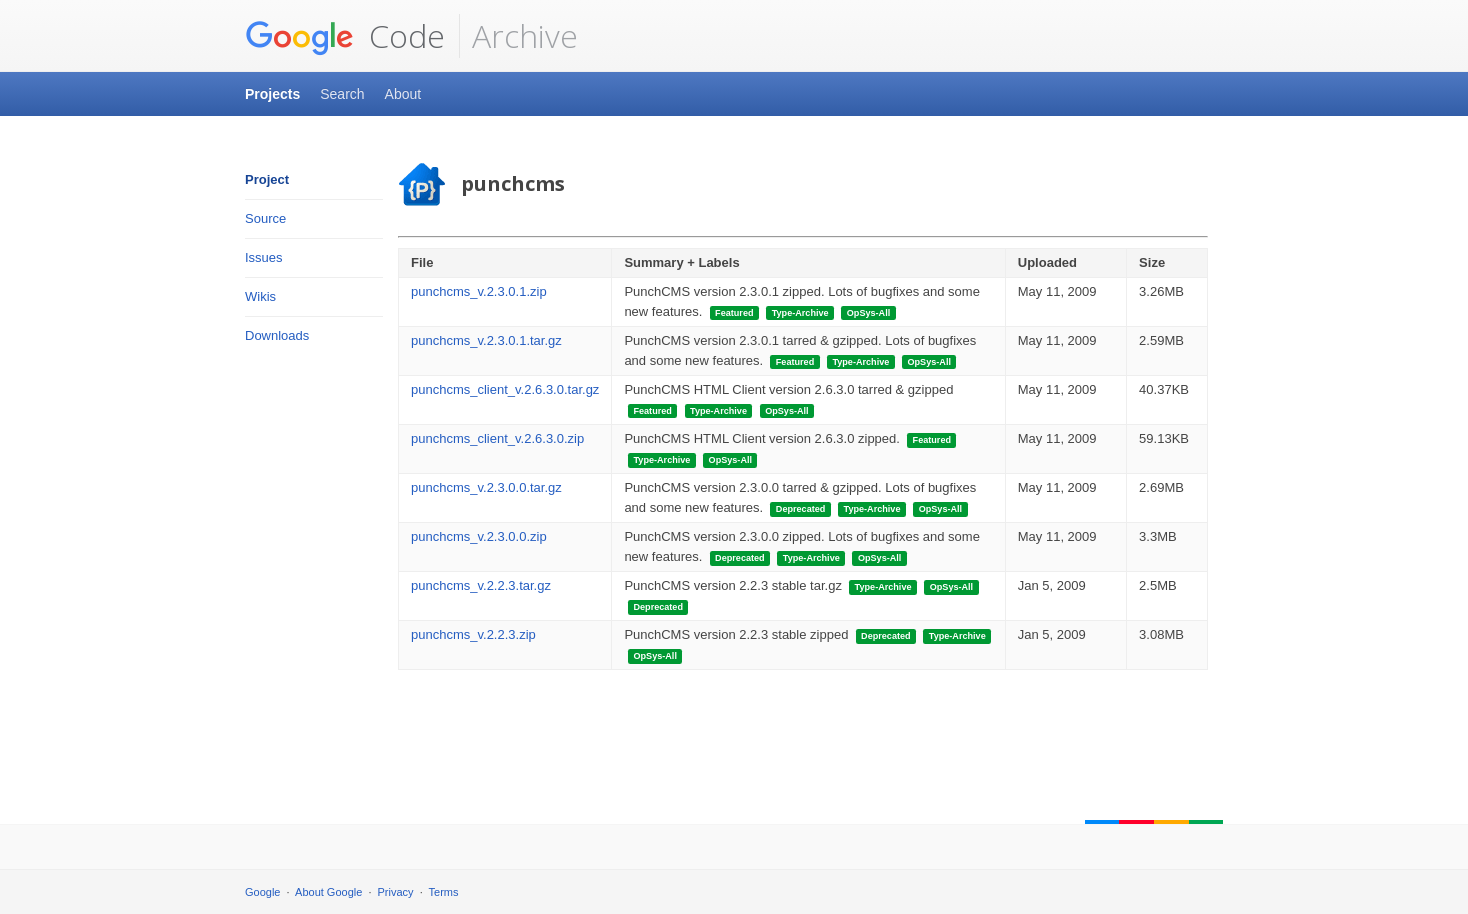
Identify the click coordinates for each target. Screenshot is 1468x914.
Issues (264, 257)
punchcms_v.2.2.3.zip (473, 634)
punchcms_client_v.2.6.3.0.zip (497, 438)
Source (265, 218)
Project (267, 179)
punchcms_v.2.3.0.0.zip (479, 536)
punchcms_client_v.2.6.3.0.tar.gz (505, 389)
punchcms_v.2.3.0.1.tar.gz (486, 340)
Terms (444, 892)
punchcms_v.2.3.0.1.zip (479, 291)
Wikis (260, 296)
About (403, 94)
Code (345, 36)
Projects (272, 94)
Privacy (396, 892)
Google (262, 892)
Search (342, 94)
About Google (328, 892)
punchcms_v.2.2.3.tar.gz (481, 585)
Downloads (277, 335)
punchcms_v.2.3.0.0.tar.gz (486, 487)
